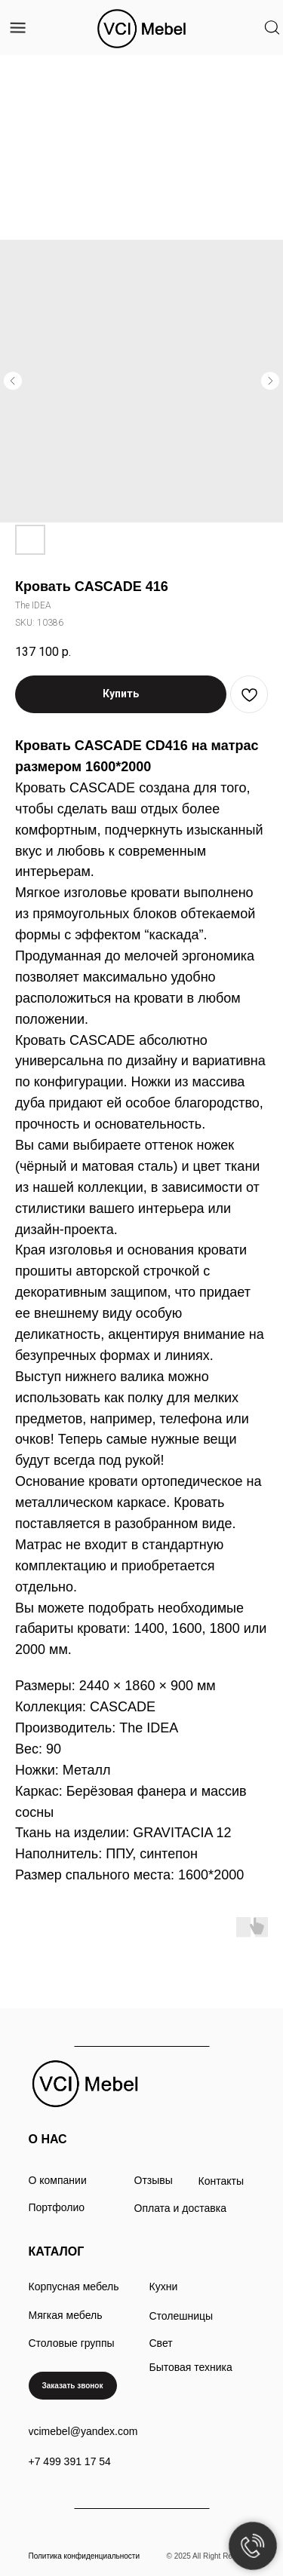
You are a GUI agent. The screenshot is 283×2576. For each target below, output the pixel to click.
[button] (73, 2386)
